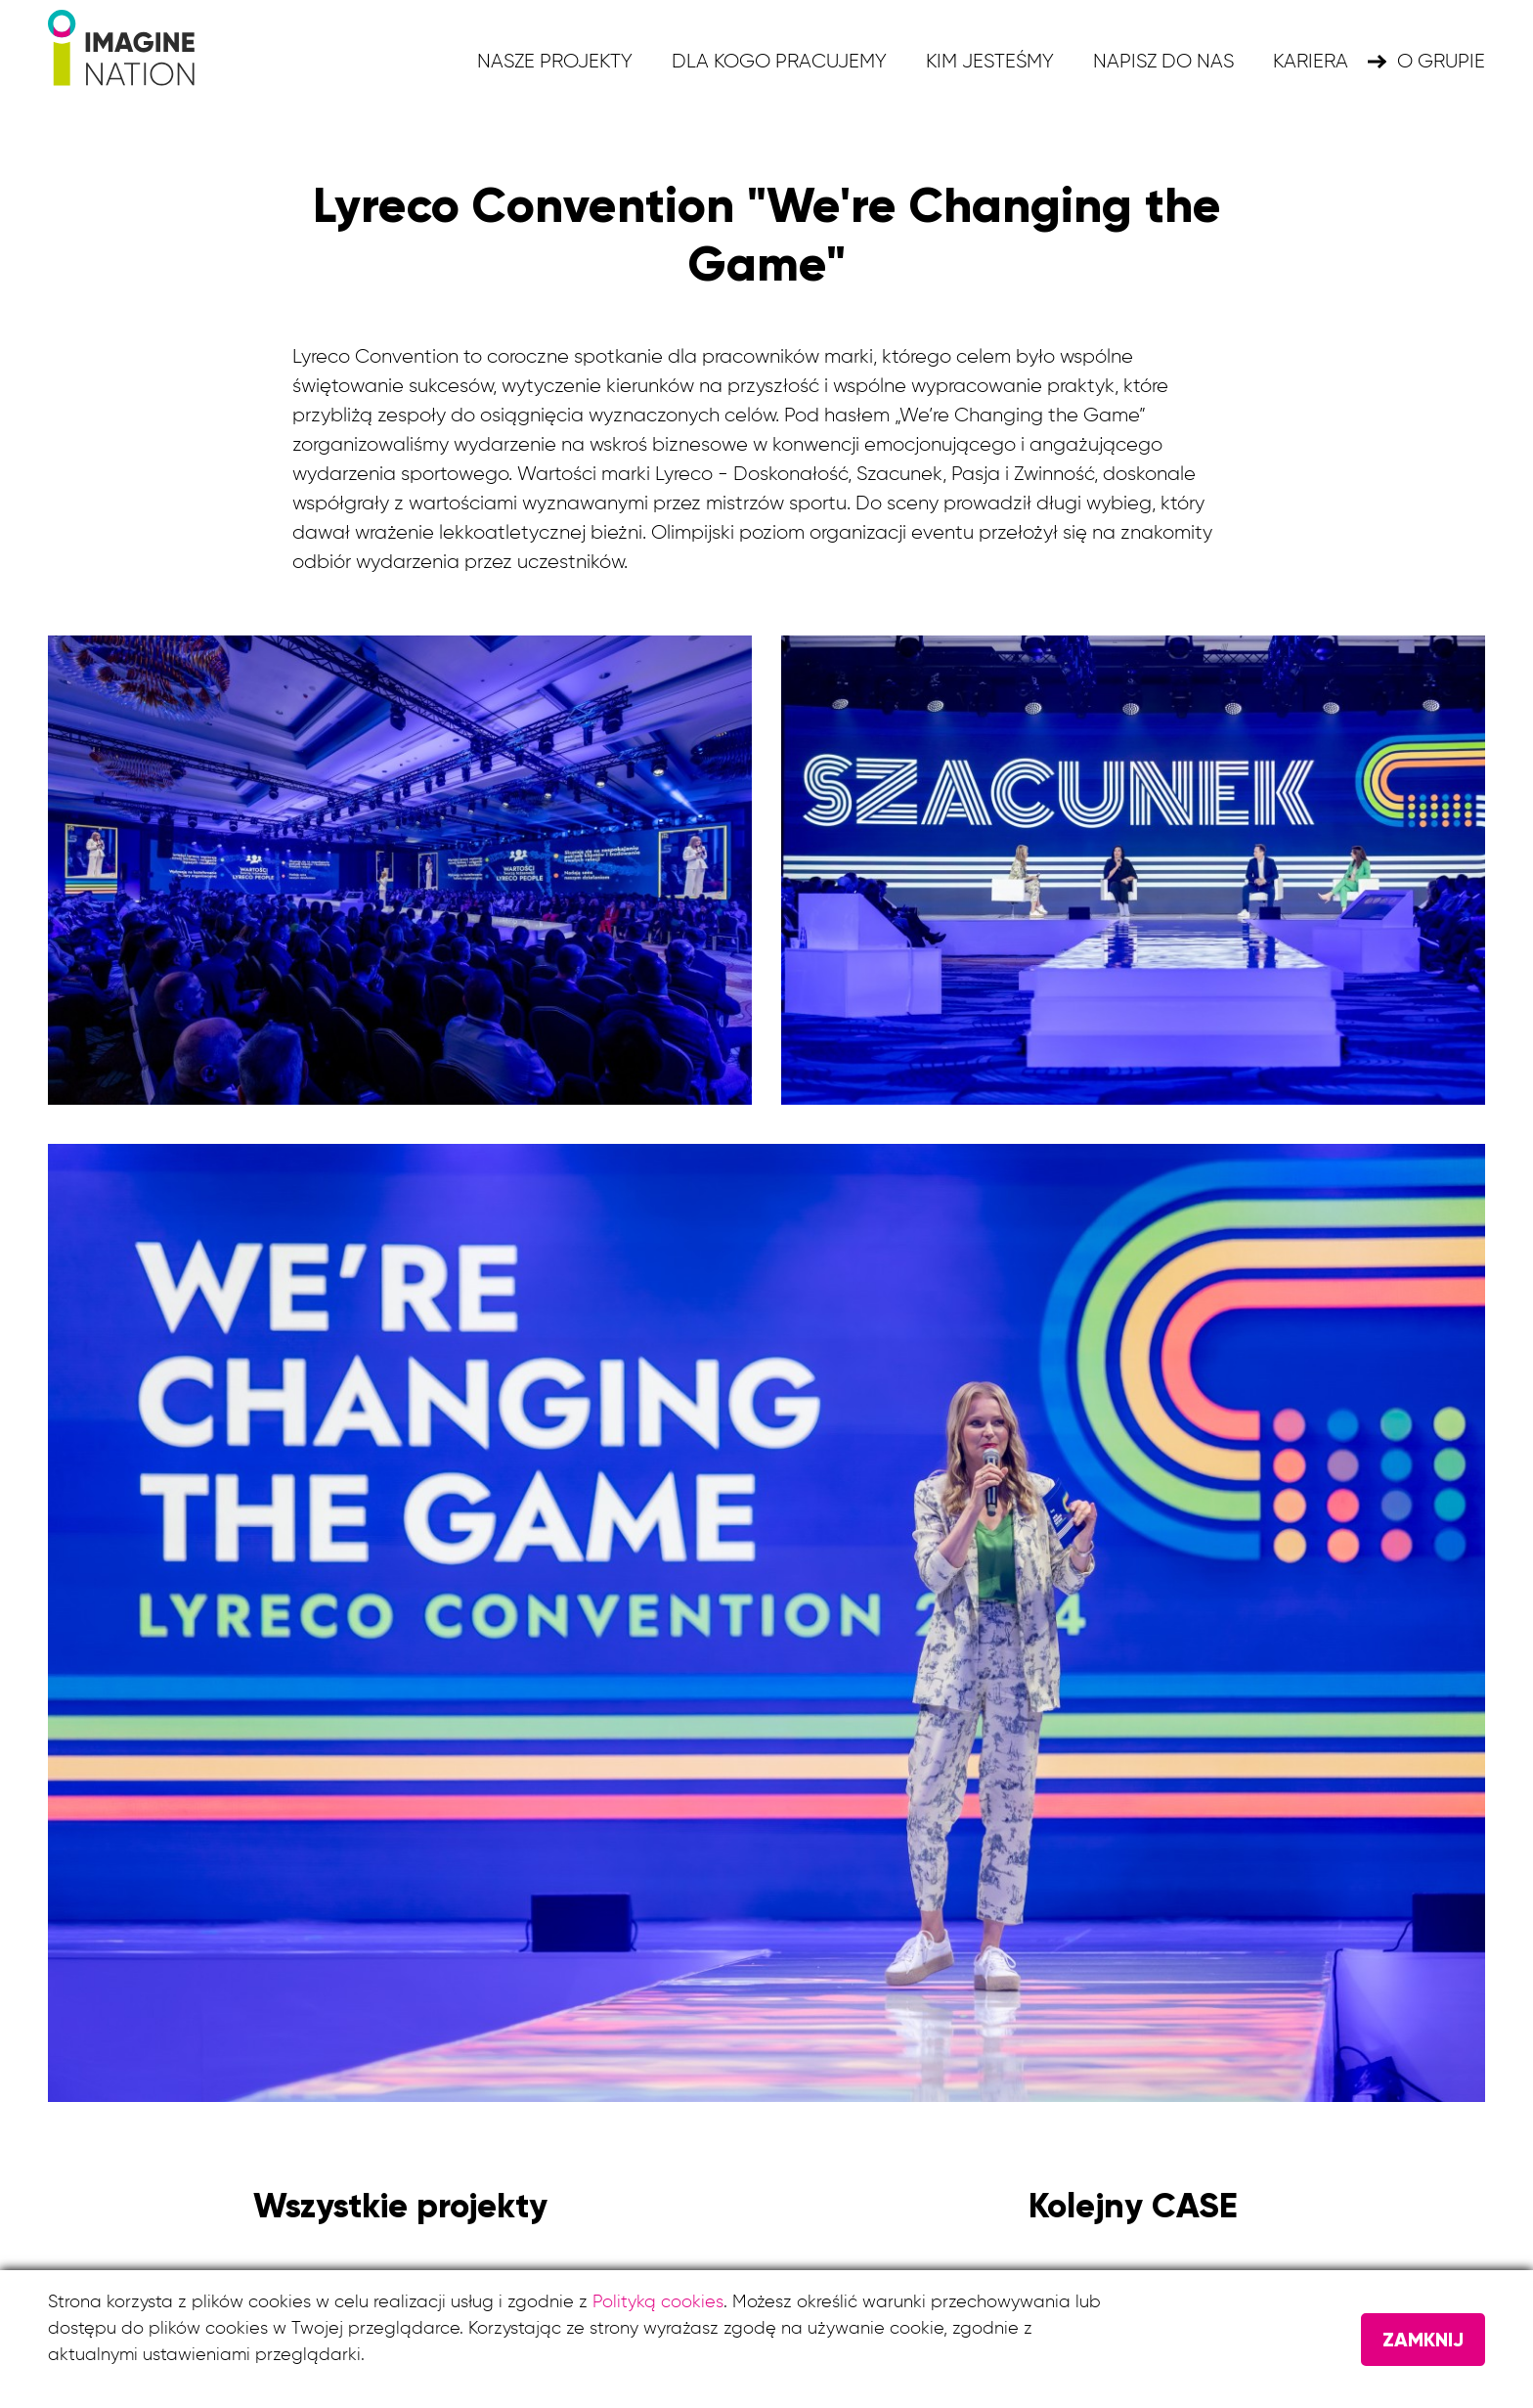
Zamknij (1423, 2339)
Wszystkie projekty (400, 2205)
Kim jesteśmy (990, 61)
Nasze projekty (555, 61)
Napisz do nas (1163, 61)
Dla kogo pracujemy (779, 61)
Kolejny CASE (1133, 2205)
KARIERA (1310, 61)
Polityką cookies (657, 2302)
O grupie (1441, 61)
